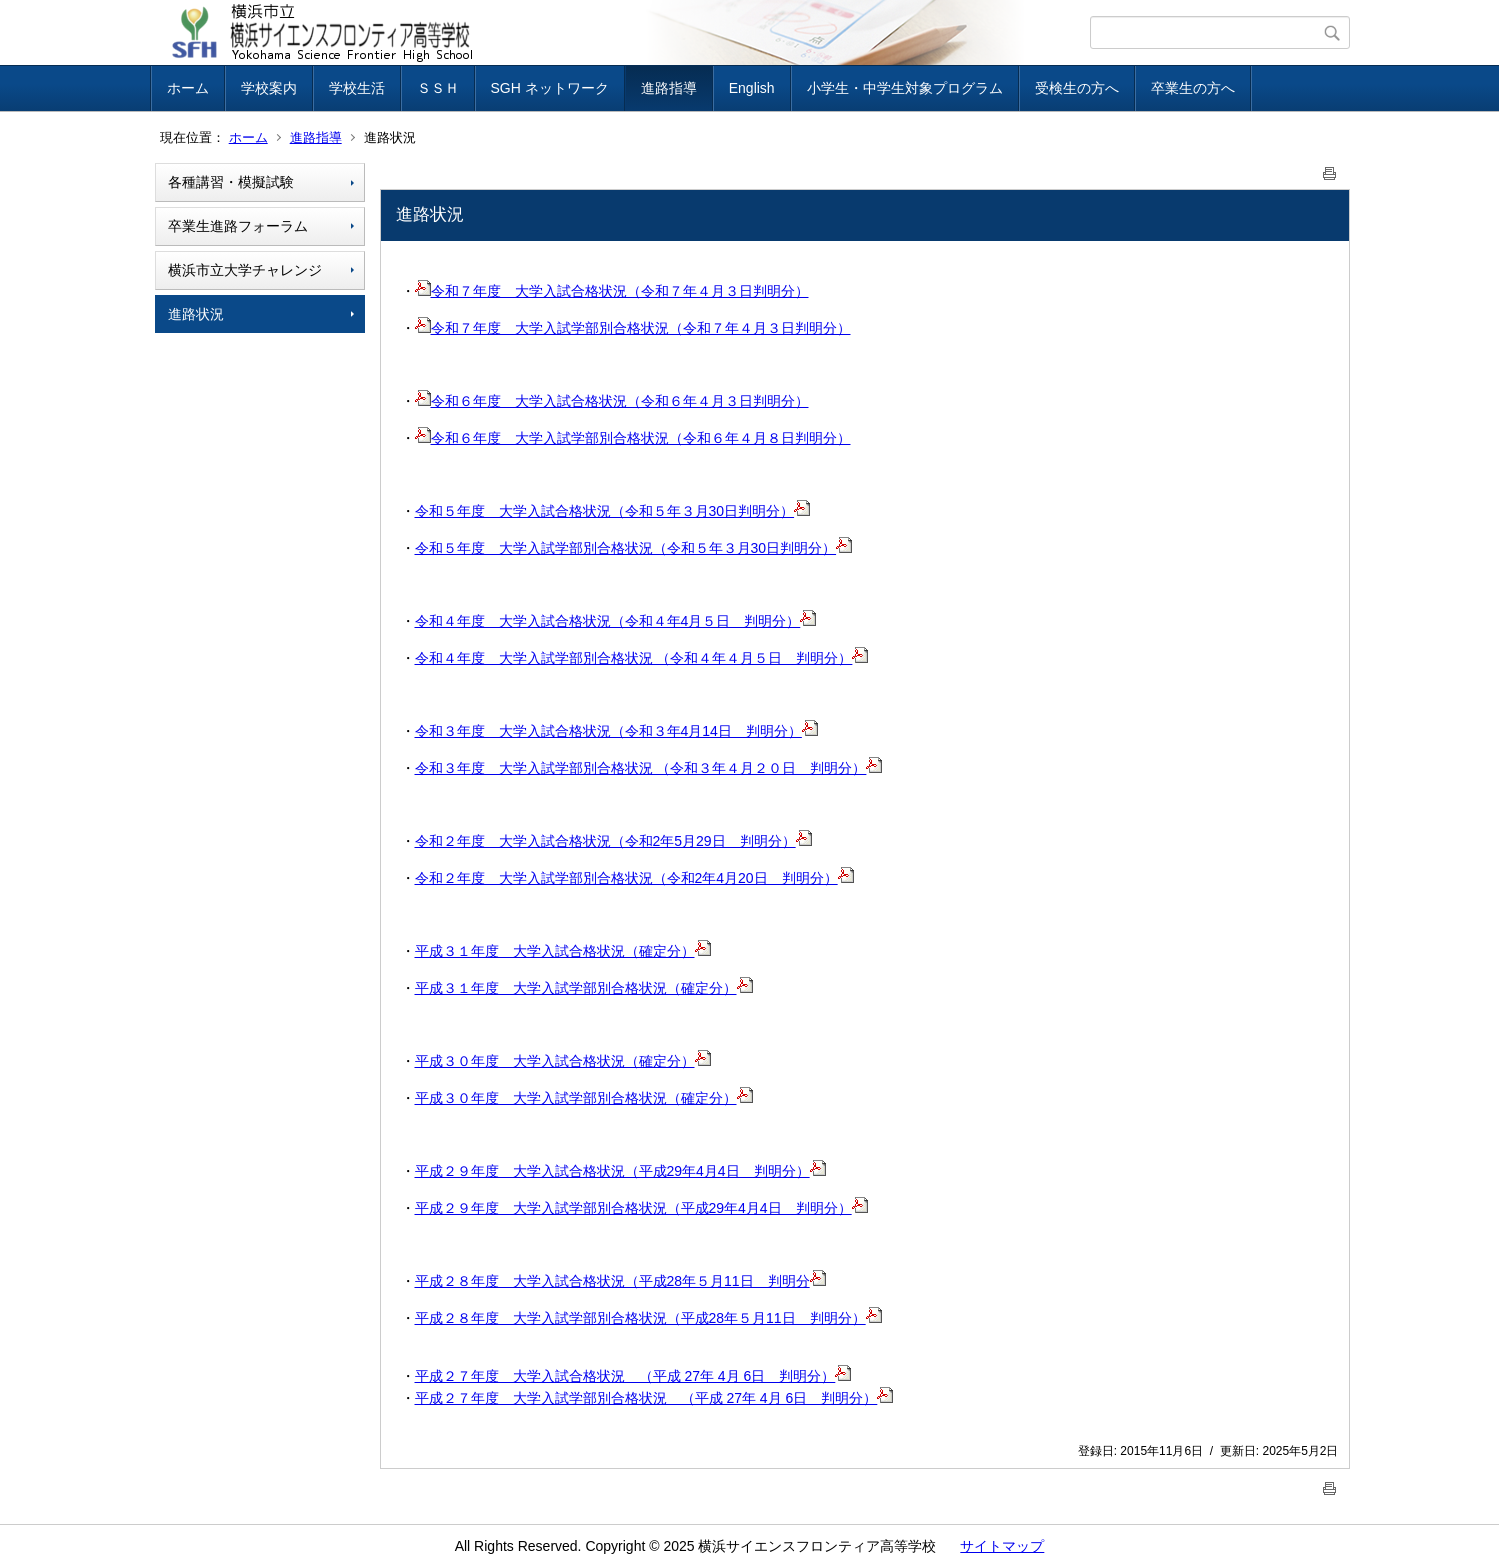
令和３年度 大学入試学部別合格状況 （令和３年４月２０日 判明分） (649, 768)
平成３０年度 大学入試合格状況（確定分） (563, 1061)
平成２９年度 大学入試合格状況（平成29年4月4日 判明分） (620, 1171)
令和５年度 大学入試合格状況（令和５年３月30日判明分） (613, 511)
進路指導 (669, 88)
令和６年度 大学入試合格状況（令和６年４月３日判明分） (612, 401)
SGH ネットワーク (550, 88)
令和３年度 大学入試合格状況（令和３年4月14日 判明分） (616, 731)
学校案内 (269, 88)
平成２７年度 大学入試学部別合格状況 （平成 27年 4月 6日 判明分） (654, 1398)
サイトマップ (1002, 1546)
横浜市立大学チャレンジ (245, 270)
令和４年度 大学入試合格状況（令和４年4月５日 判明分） (616, 621)
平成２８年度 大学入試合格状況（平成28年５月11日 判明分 (620, 1281)
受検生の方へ (1077, 88)
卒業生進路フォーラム (238, 226)
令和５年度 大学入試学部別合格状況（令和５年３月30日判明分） (634, 548)
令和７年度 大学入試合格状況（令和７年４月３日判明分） (612, 291)
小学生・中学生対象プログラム (905, 88)
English (752, 88)
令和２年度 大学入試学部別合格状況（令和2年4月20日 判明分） (634, 878)
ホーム (188, 88)
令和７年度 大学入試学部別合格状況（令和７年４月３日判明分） (633, 328)
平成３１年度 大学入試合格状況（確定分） (563, 951)
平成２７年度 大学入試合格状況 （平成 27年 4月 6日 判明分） (633, 1376)
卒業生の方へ (1193, 88)
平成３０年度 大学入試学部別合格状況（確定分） (584, 1098)
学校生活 (357, 88)
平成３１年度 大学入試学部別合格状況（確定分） (584, 988)
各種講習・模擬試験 (231, 182)
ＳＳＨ (438, 88)
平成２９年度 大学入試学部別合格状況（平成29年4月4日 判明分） (641, 1208)
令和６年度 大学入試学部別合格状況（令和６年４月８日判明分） (633, 438)
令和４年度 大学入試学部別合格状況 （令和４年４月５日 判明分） (642, 658)
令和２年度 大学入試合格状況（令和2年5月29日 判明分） (613, 841)
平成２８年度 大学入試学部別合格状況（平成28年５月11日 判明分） (648, 1318)
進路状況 (196, 314)
